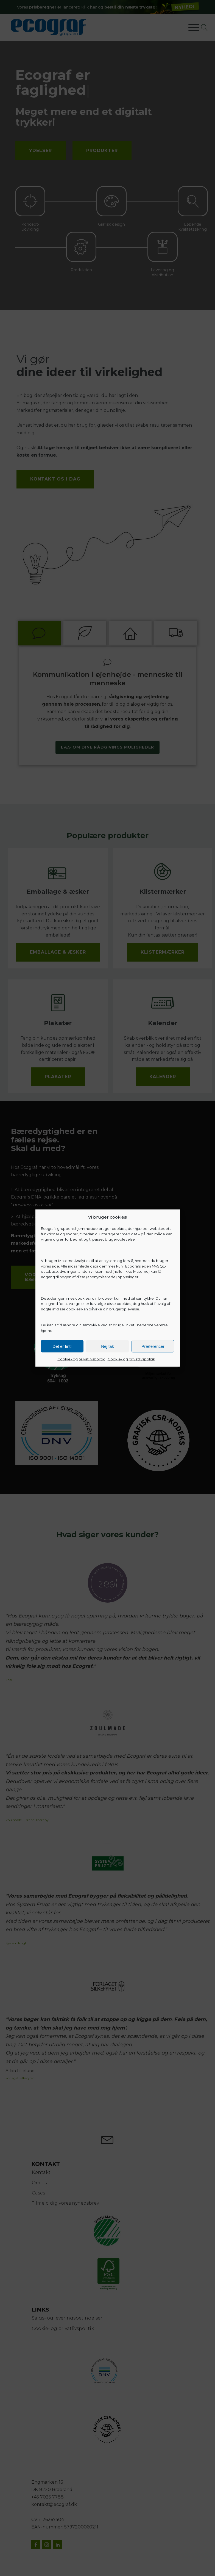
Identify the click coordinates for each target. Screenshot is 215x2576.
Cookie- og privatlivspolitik (81, 1359)
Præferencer (152, 1346)
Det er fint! (62, 1346)
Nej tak (107, 1346)
